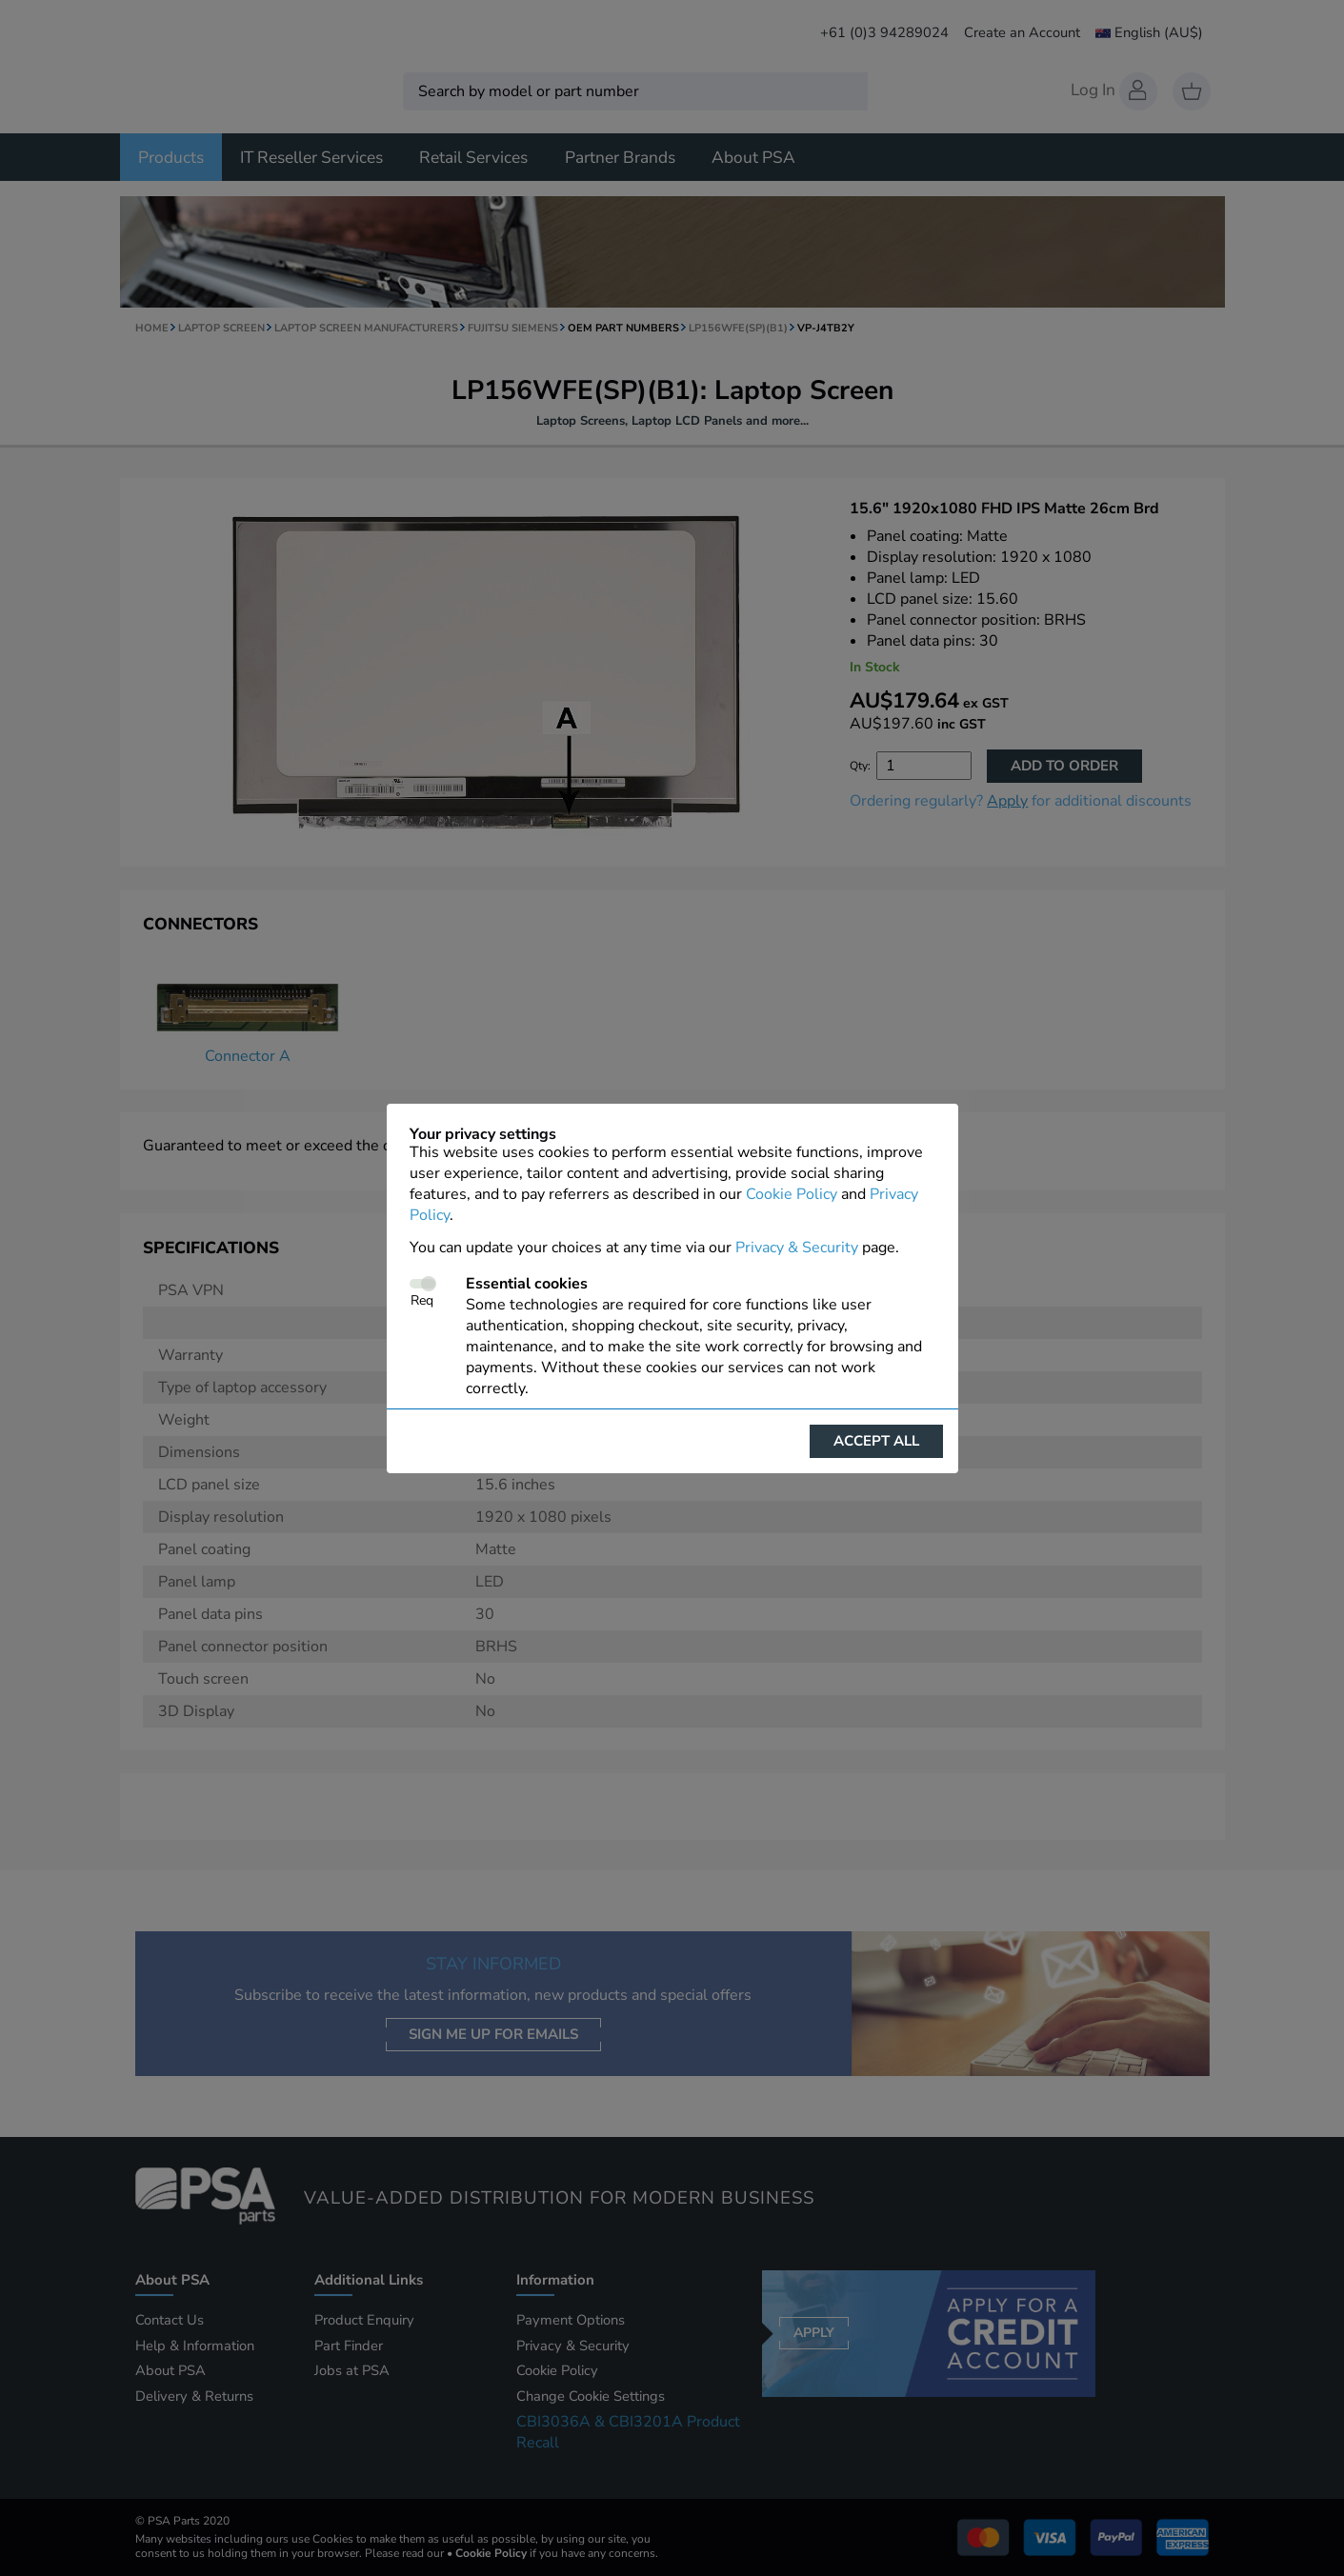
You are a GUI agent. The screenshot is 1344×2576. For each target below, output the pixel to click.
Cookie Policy (791, 1194)
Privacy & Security (796, 1247)
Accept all (876, 1440)
